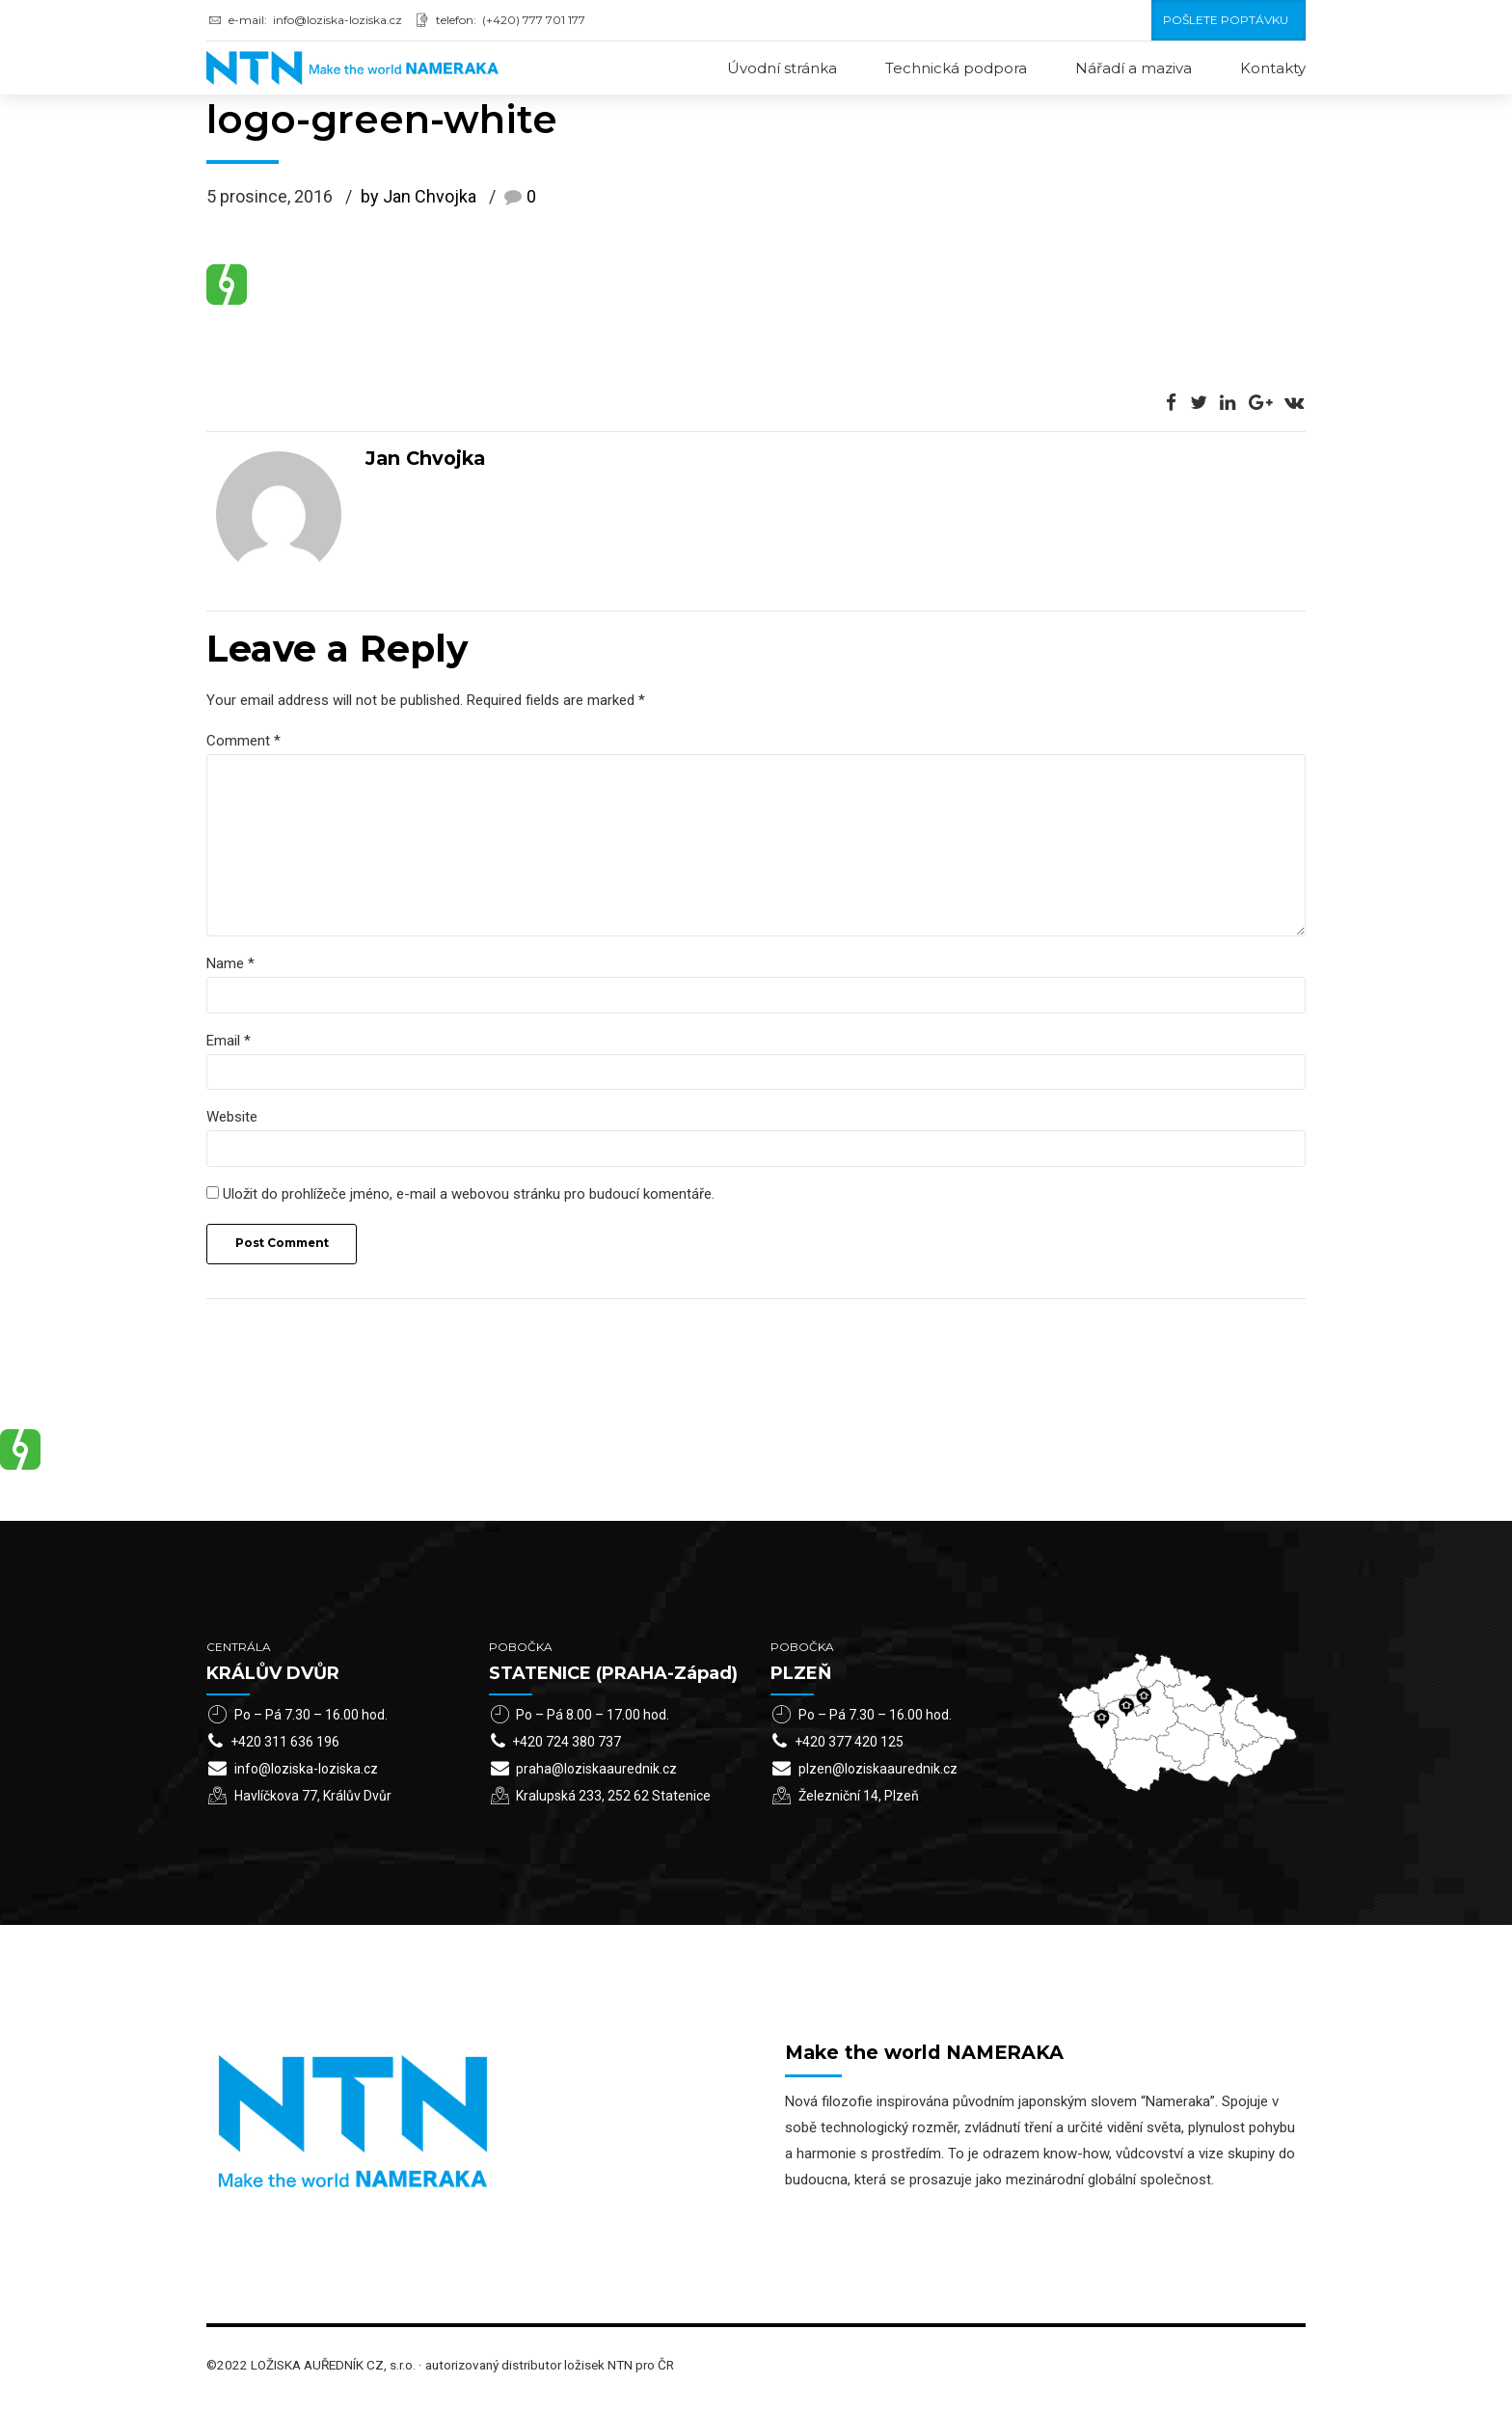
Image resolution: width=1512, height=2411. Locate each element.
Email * (228, 1046)
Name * (230, 969)
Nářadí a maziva (1133, 68)
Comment (243, 741)
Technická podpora (956, 68)
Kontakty (1273, 68)
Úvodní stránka (782, 68)
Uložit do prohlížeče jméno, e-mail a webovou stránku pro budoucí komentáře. (469, 1201)
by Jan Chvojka (418, 198)
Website (231, 1124)
